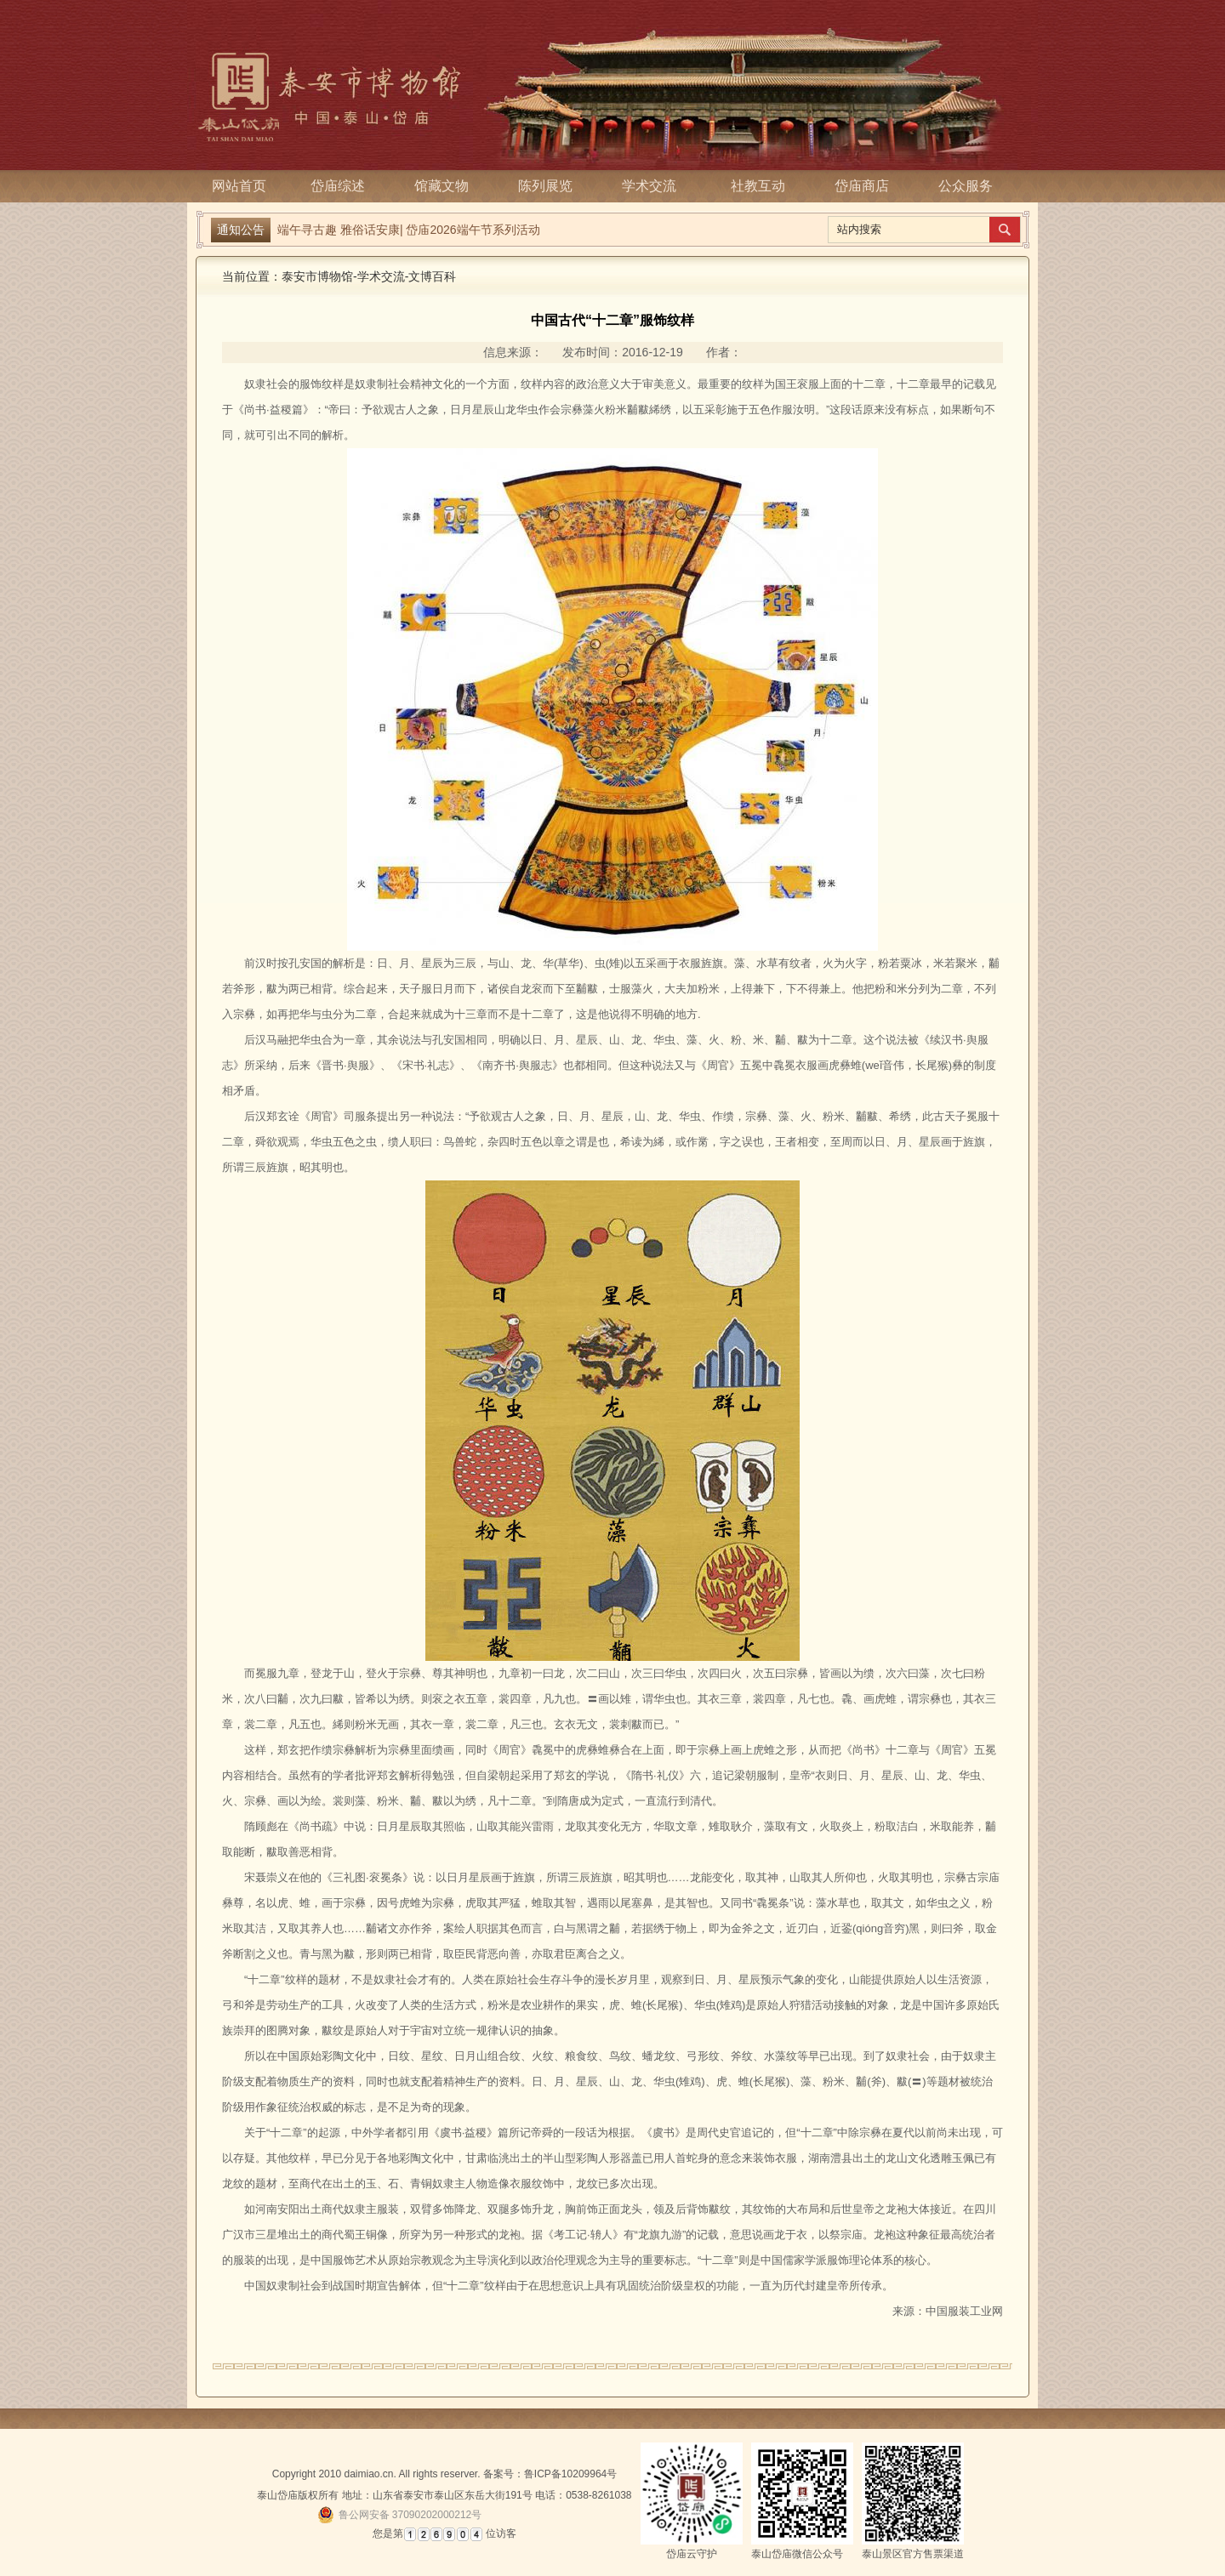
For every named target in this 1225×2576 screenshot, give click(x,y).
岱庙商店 (862, 186)
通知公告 (241, 229)
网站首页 (239, 186)
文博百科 (432, 276)
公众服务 (965, 186)
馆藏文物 (446, 186)
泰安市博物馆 (317, 276)
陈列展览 (550, 186)
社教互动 (758, 186)
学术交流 (654, 186)
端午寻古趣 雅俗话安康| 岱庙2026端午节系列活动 (408, 229)
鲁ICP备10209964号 (570, 2474)
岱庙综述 (343, 186)
